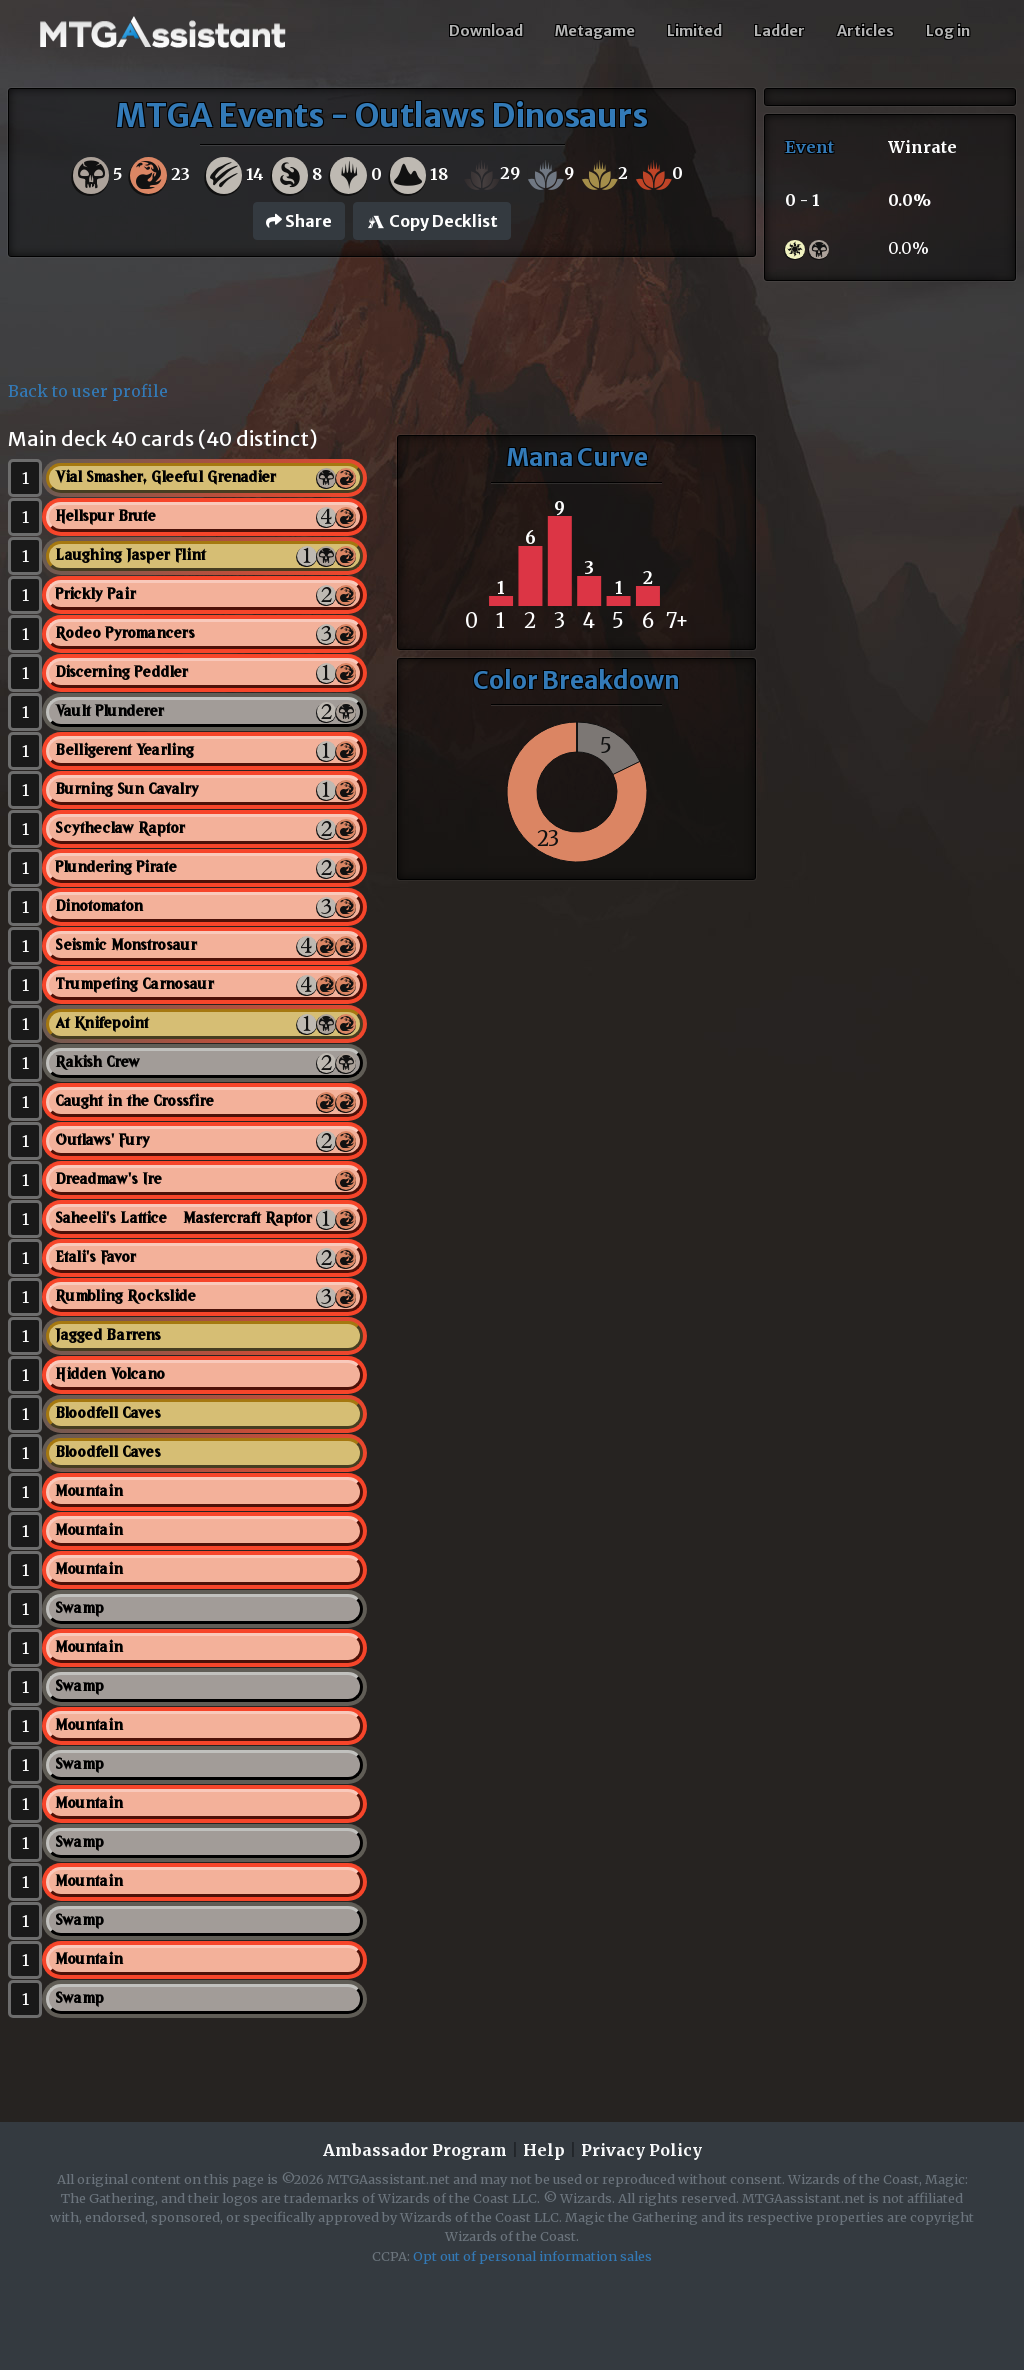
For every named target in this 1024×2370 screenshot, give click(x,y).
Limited (694, 31)
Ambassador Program (415, 2150)
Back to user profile (88, 391)
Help (544, 2150)
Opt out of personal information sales (532, 2256)
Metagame (595, 31)
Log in (948, 31)
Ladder (779, 31)
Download (486, 31)
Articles (865, 31)
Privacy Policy (641, 2150)
